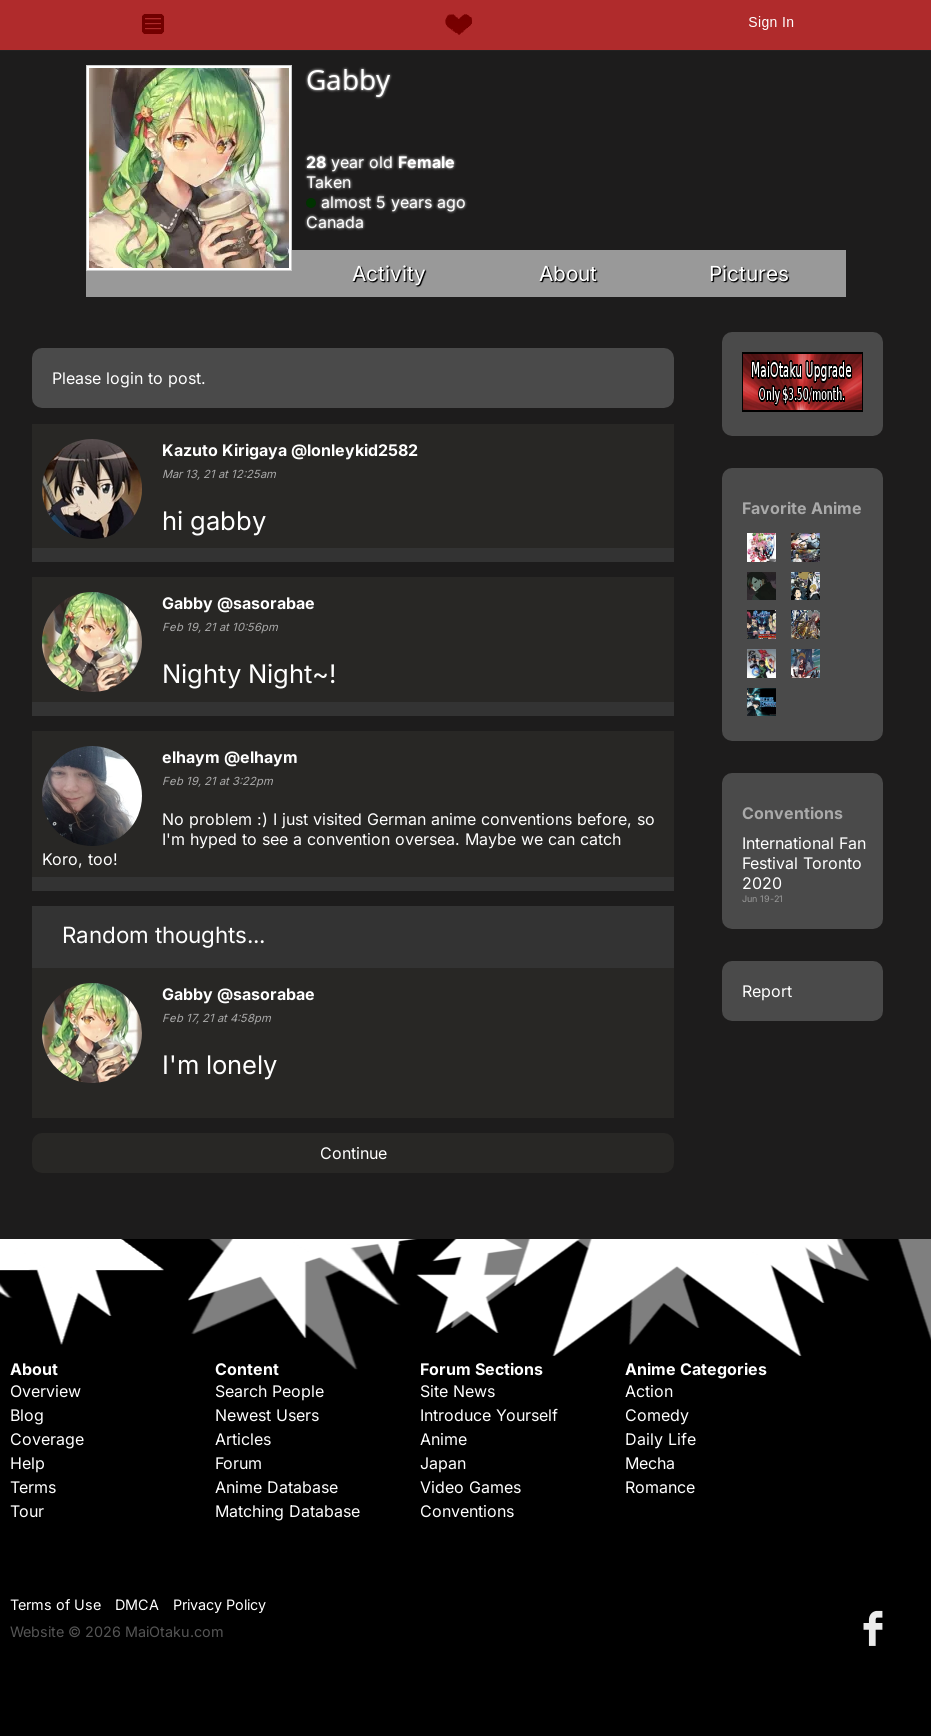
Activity (389, 273)
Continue (353, 1153)
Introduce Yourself (489, 1415)
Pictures (749, 273)
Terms (33, 1487)
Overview (45, 1391)
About (568, 273)
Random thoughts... (163, 934)
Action (649, 1391)
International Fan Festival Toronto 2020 (804, 863)
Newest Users (267, 1415)
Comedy (657, 1415)
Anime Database (276, 1487)
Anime (443, 1439)
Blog (27, 1415)
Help (27, 1463)
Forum (238, 1463)
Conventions (467, 1511)
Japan (443, 1463)
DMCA (137, 1604)
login (124, 378)
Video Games (470, 1487)
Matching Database (287, 1511)
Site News (457, 1391)
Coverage (47, 1439)
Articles (243, 1439)
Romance (660, 1487)
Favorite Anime (802, 508)
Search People (269, 1391)
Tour (27, 1511)
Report (767, 991)
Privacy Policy (219, 1604)
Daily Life (660, 1439)
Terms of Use (55, 1604)
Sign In (771, 22)
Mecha (650, 1463)
